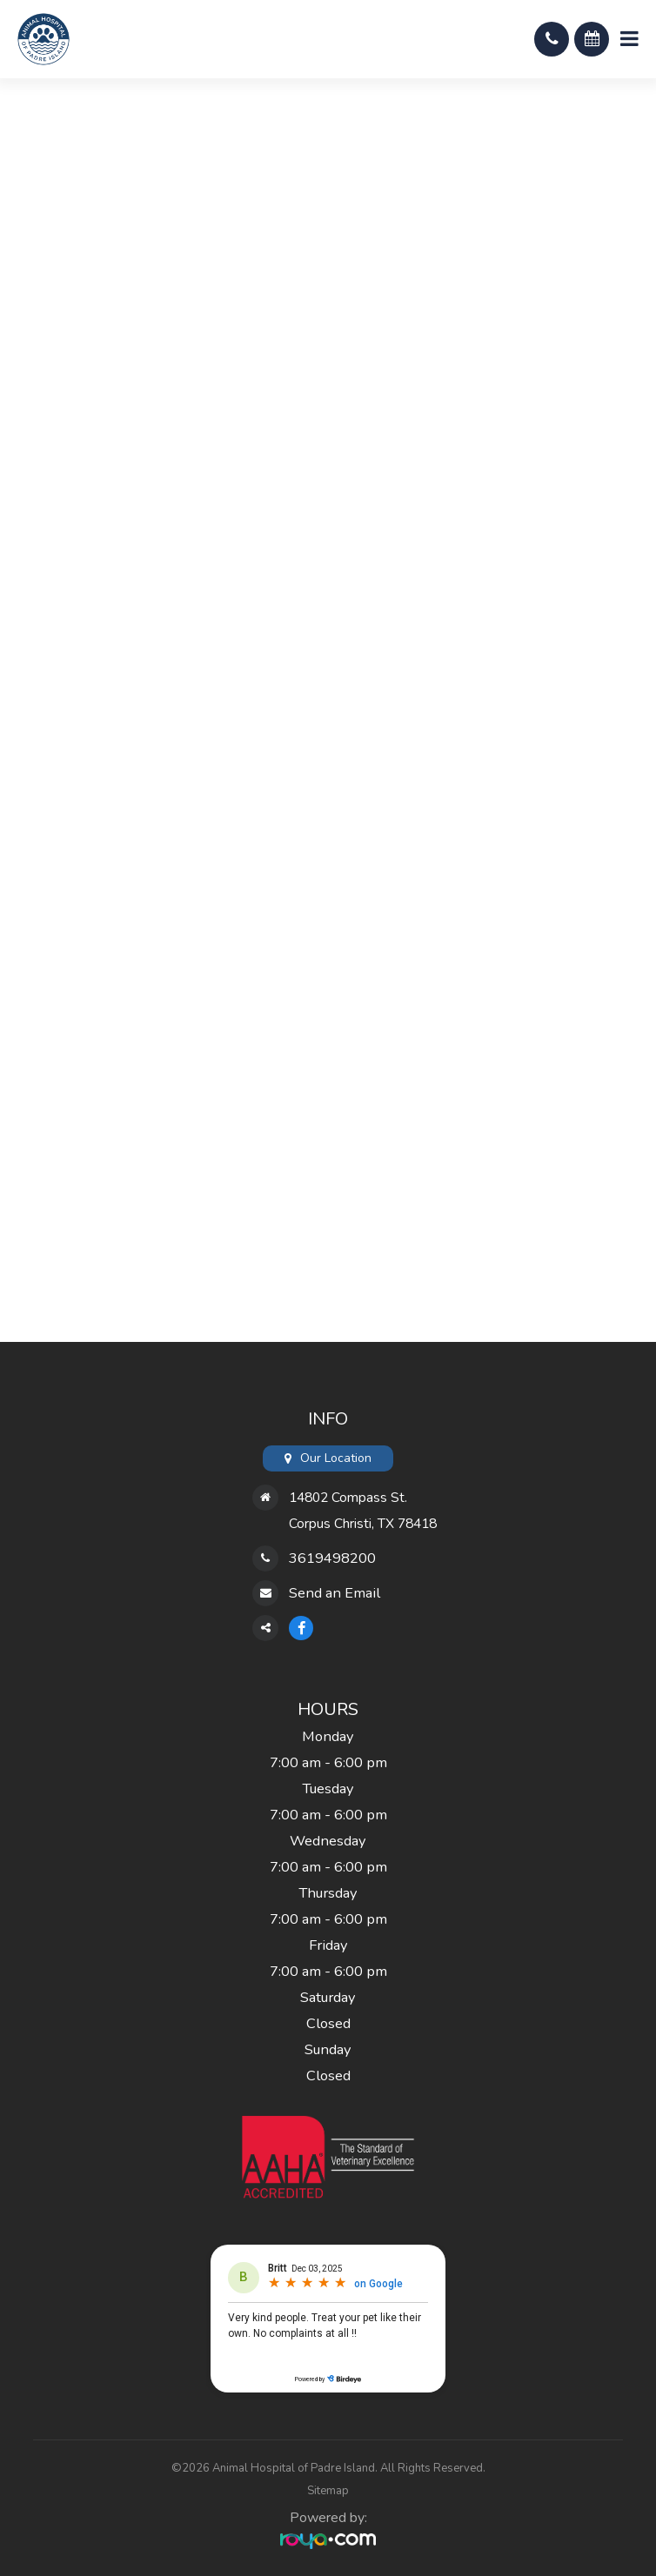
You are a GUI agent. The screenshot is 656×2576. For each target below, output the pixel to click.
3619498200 (332, 1558)
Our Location (336, 1458)
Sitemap (328, 2491)
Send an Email (334, 1593)
